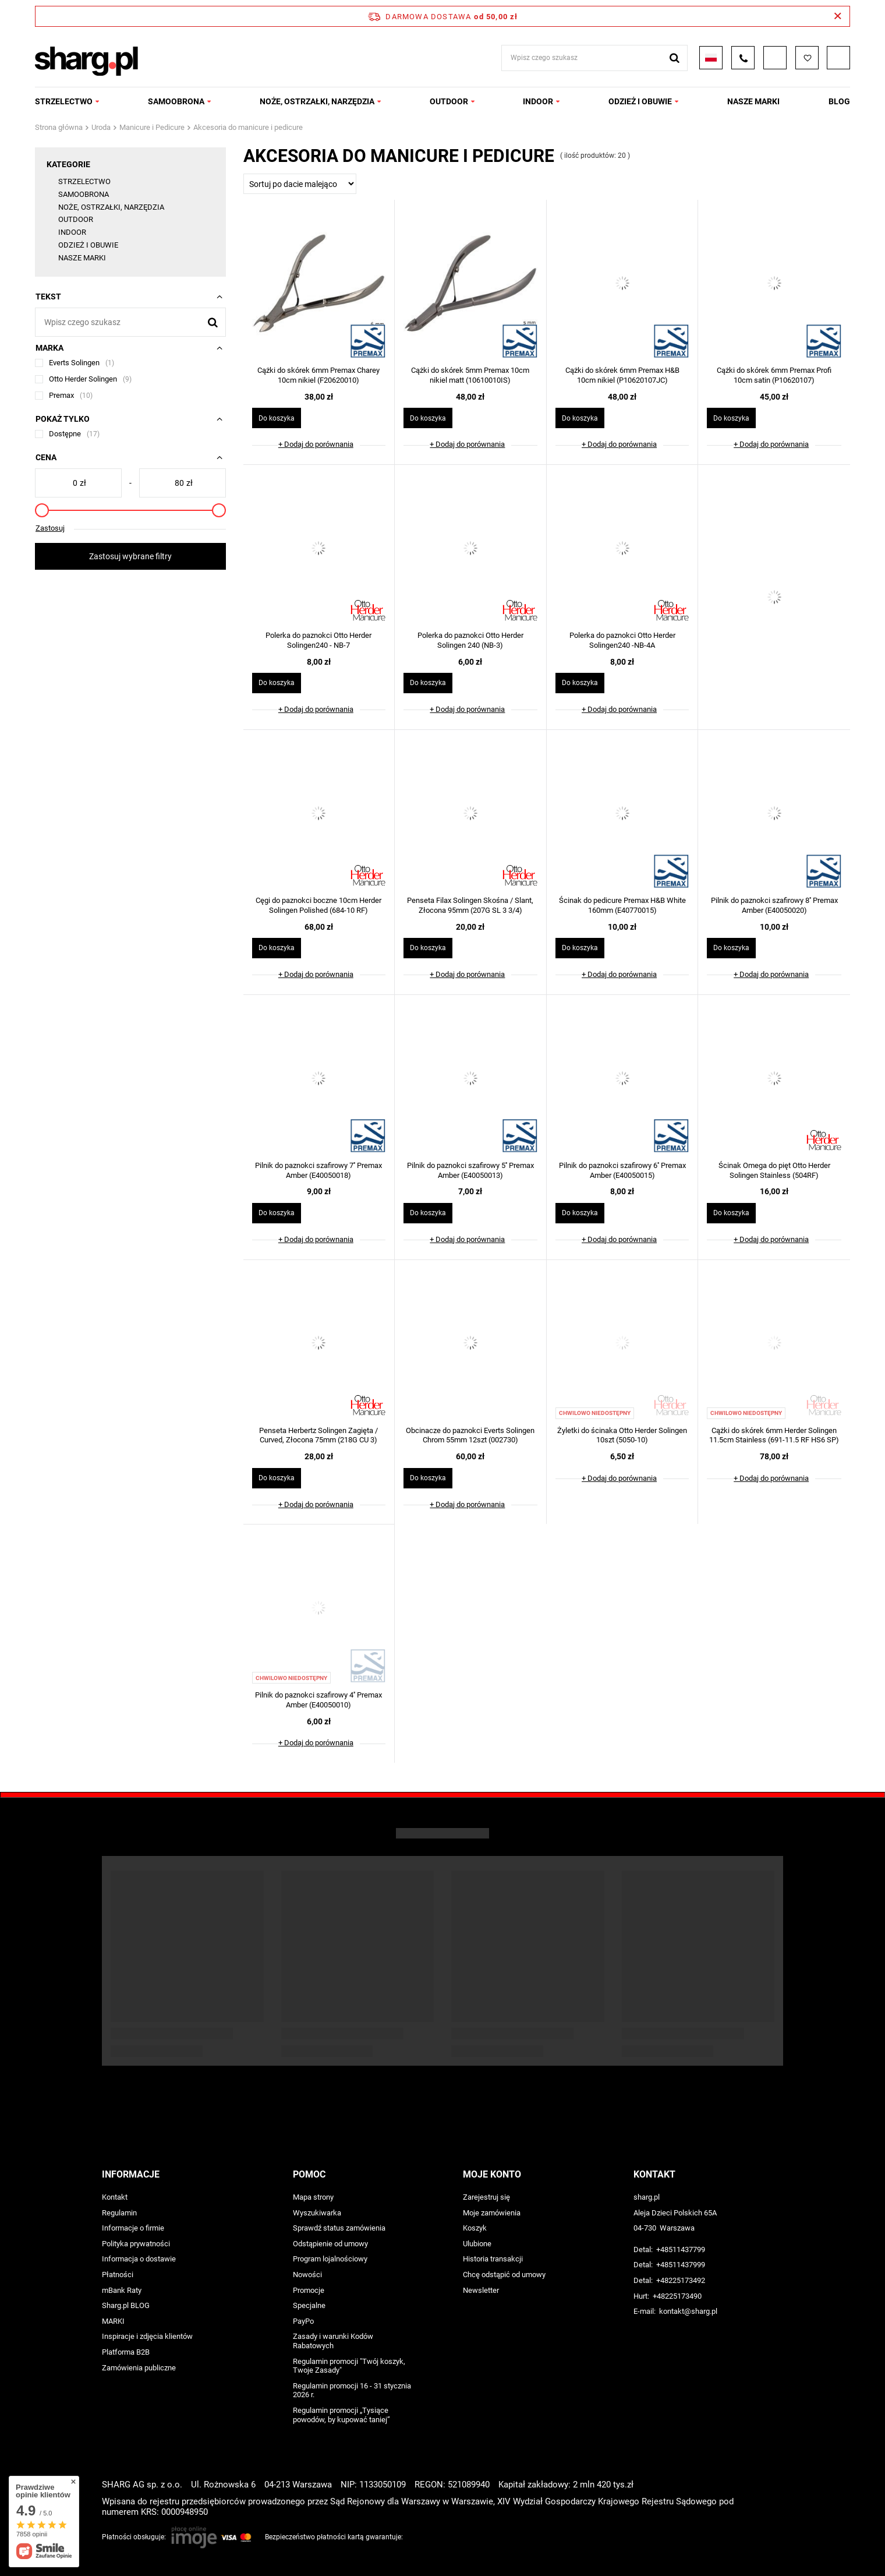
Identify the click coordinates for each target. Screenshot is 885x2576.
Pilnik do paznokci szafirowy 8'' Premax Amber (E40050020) (774, 905)
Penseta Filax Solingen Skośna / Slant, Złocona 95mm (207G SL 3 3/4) (470, 905)
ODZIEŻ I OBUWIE (640, 101)
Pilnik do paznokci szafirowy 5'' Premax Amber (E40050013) (470, 1170)
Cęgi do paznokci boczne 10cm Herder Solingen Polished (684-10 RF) (318, 905)
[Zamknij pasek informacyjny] (837, 16)
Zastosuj (50, 528)
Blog (839, 101)
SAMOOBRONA (176, 101)
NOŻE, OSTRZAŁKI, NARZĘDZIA (317, 101)
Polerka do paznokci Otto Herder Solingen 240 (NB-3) (470, 640)
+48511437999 (680, 2264)
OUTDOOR (449, 101)
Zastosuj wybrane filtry (130, 556)
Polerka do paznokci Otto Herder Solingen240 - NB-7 (318, 640)
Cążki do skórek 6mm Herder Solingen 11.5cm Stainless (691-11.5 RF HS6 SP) (774, 1435)
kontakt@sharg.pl (688, 2311)
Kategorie (68, 164)
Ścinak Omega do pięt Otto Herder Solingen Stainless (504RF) (774, 1170)
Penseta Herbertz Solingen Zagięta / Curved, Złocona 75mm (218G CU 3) (318, 1435)
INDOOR (538, 101)
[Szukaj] (213, 322)
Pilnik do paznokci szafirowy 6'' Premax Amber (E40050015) (622, 1170)
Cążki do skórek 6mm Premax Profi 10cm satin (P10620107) (774, 375)
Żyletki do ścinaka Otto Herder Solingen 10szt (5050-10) (622, 1435)
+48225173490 (677, 2296)
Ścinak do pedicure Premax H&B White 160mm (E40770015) (622, 905)
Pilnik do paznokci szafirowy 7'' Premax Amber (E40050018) (318, 1170)
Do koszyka (277, 418)
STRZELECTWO (64, 101)
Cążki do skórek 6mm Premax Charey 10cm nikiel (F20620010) (318, 375)
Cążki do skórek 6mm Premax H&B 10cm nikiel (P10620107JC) (622, 375)
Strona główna (59, 127)
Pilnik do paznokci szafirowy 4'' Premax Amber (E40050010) (318, 1700)
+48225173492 (680, 2280)
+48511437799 (680, 2249)
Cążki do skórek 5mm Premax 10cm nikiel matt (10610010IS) (470, 375)
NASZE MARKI (753, 101)
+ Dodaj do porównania (315, 444)
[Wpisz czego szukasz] (130, 322)
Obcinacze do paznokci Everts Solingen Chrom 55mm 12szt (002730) (470, 1435)
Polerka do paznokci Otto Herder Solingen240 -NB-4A (622, 640)
